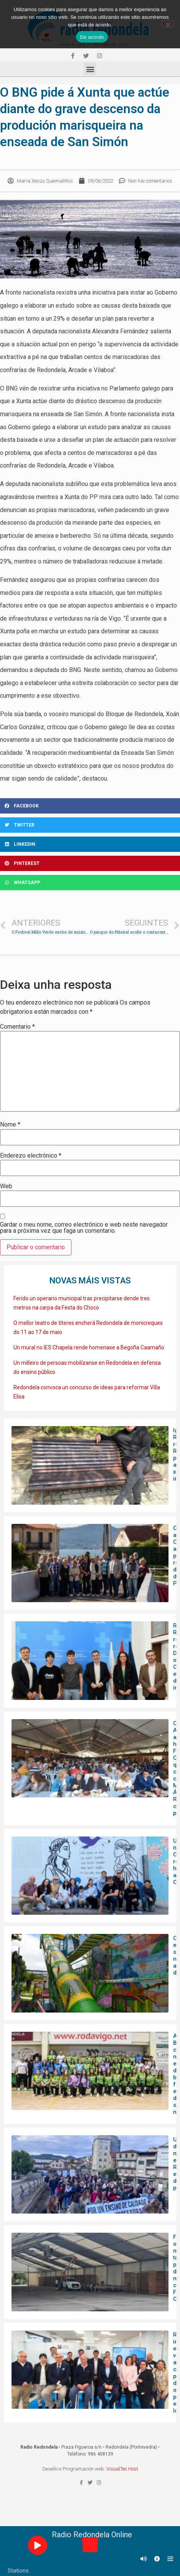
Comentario (17, 1027)
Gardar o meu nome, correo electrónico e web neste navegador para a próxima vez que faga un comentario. (84, 1228)
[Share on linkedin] (90, 844)
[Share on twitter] (90, 825)
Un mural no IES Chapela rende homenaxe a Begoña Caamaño (88, 1347)
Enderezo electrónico (30, 1156)
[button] (90, 69)
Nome (10, 1125)
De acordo (92, 37)
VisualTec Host (122, 2469)
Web (6, 1186)
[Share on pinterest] (90, 863)
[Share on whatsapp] (90, 882)
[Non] (167, 23)
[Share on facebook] (90, 806)
